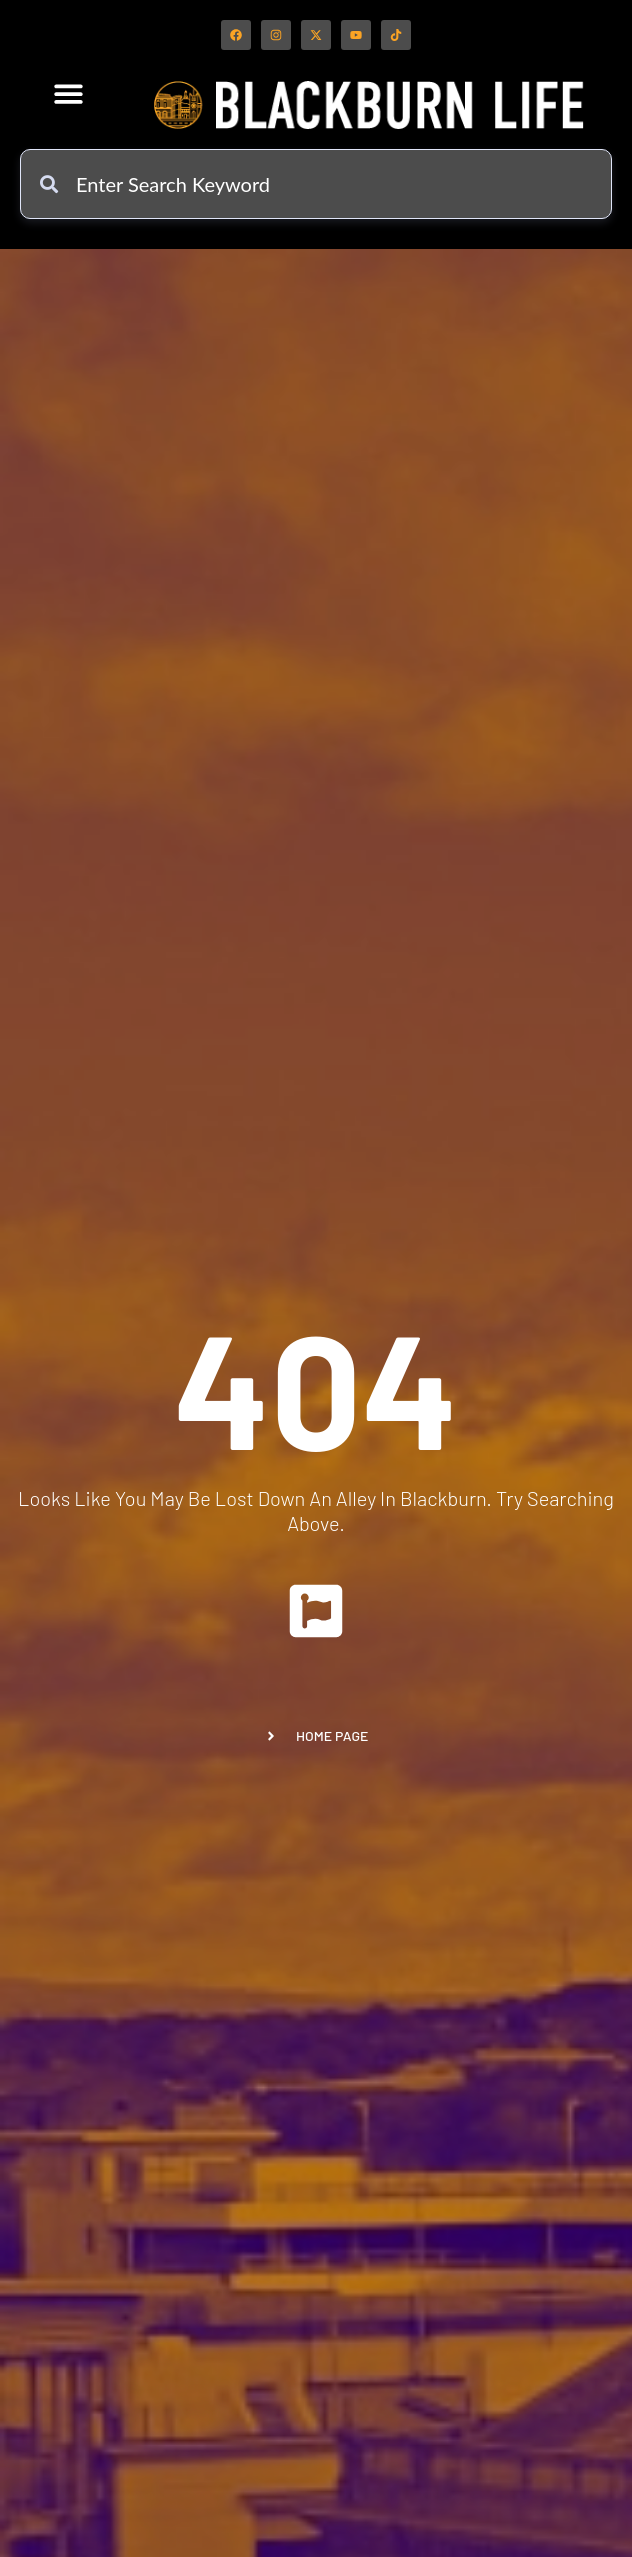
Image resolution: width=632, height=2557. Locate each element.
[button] (69, 93)
